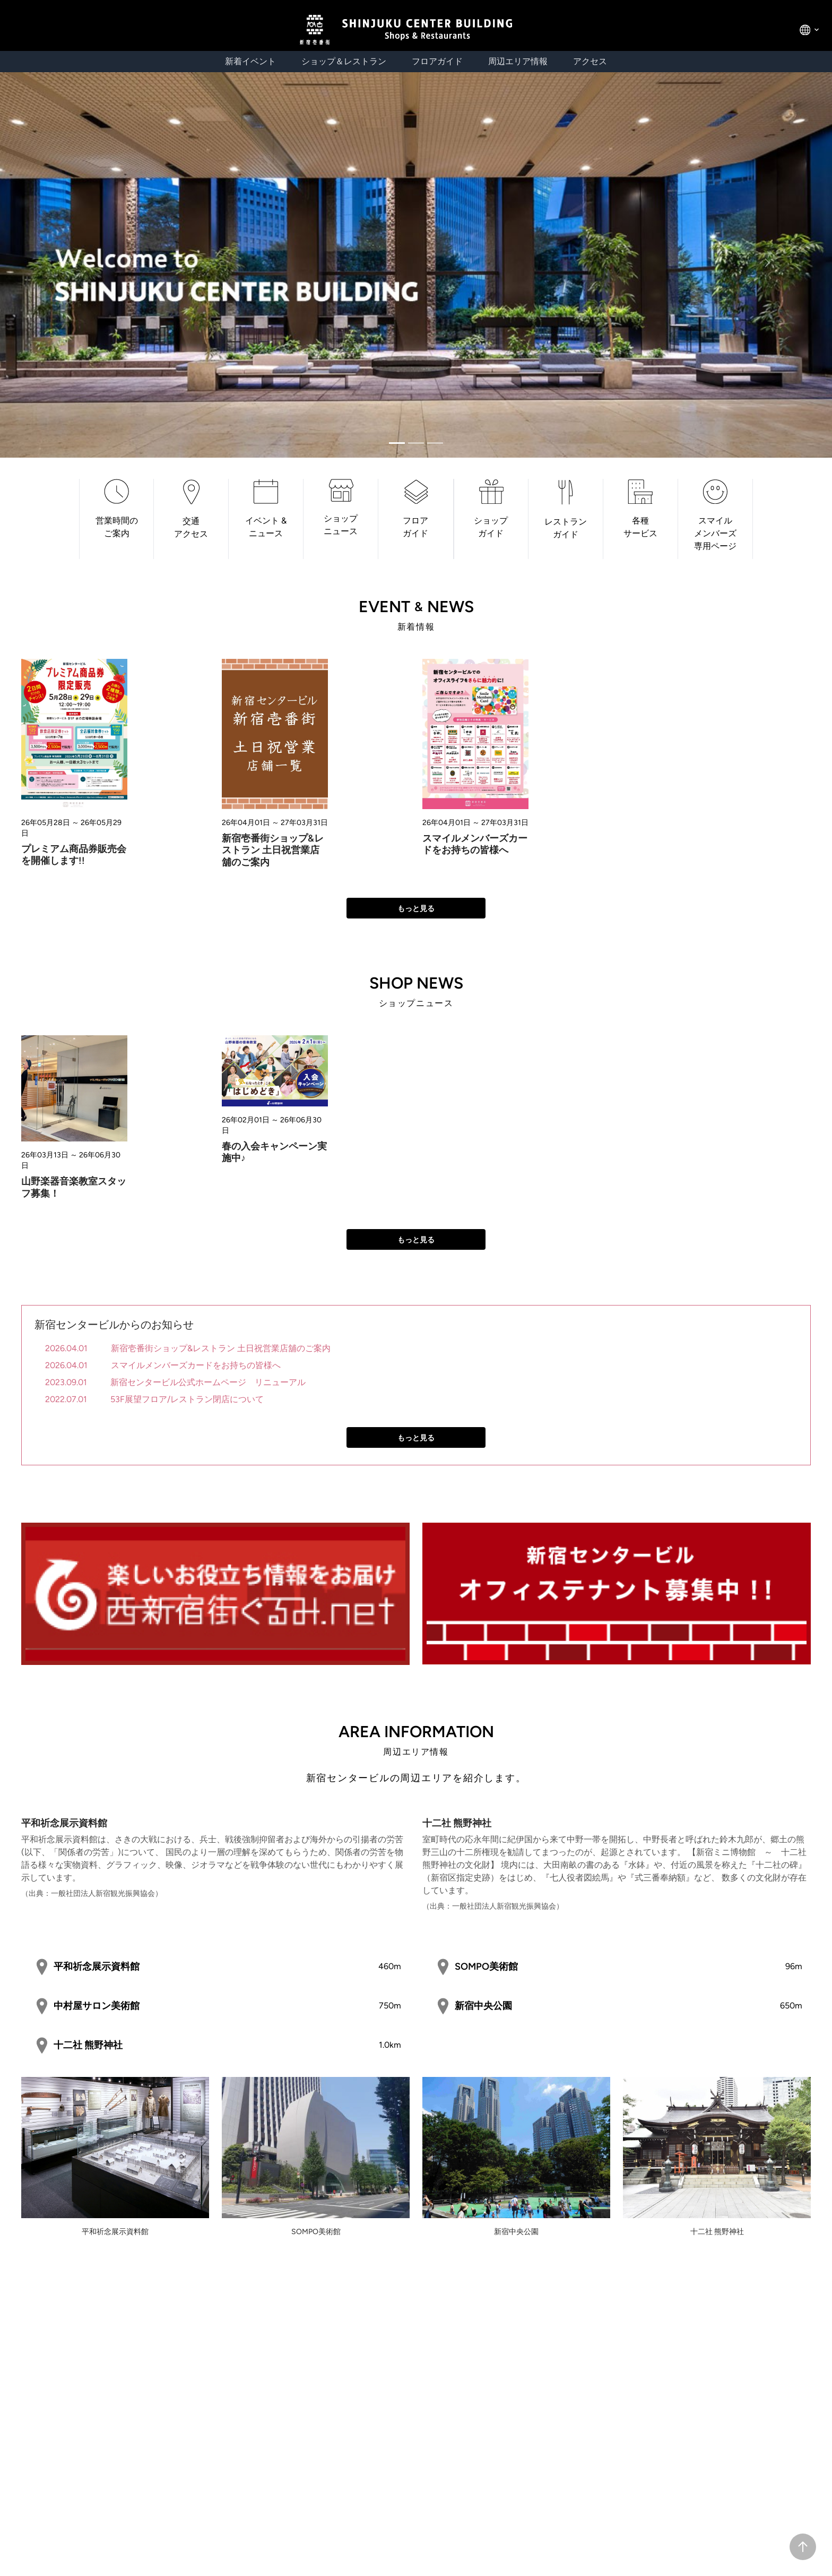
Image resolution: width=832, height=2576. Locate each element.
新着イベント (250, 61)
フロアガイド (437, 61)
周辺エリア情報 (518, 61)
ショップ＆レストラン (343, 61)
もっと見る (416, 908)
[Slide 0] (397, 443)
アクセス (590, 61)
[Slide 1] (416, 443)
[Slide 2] (435, 443)
